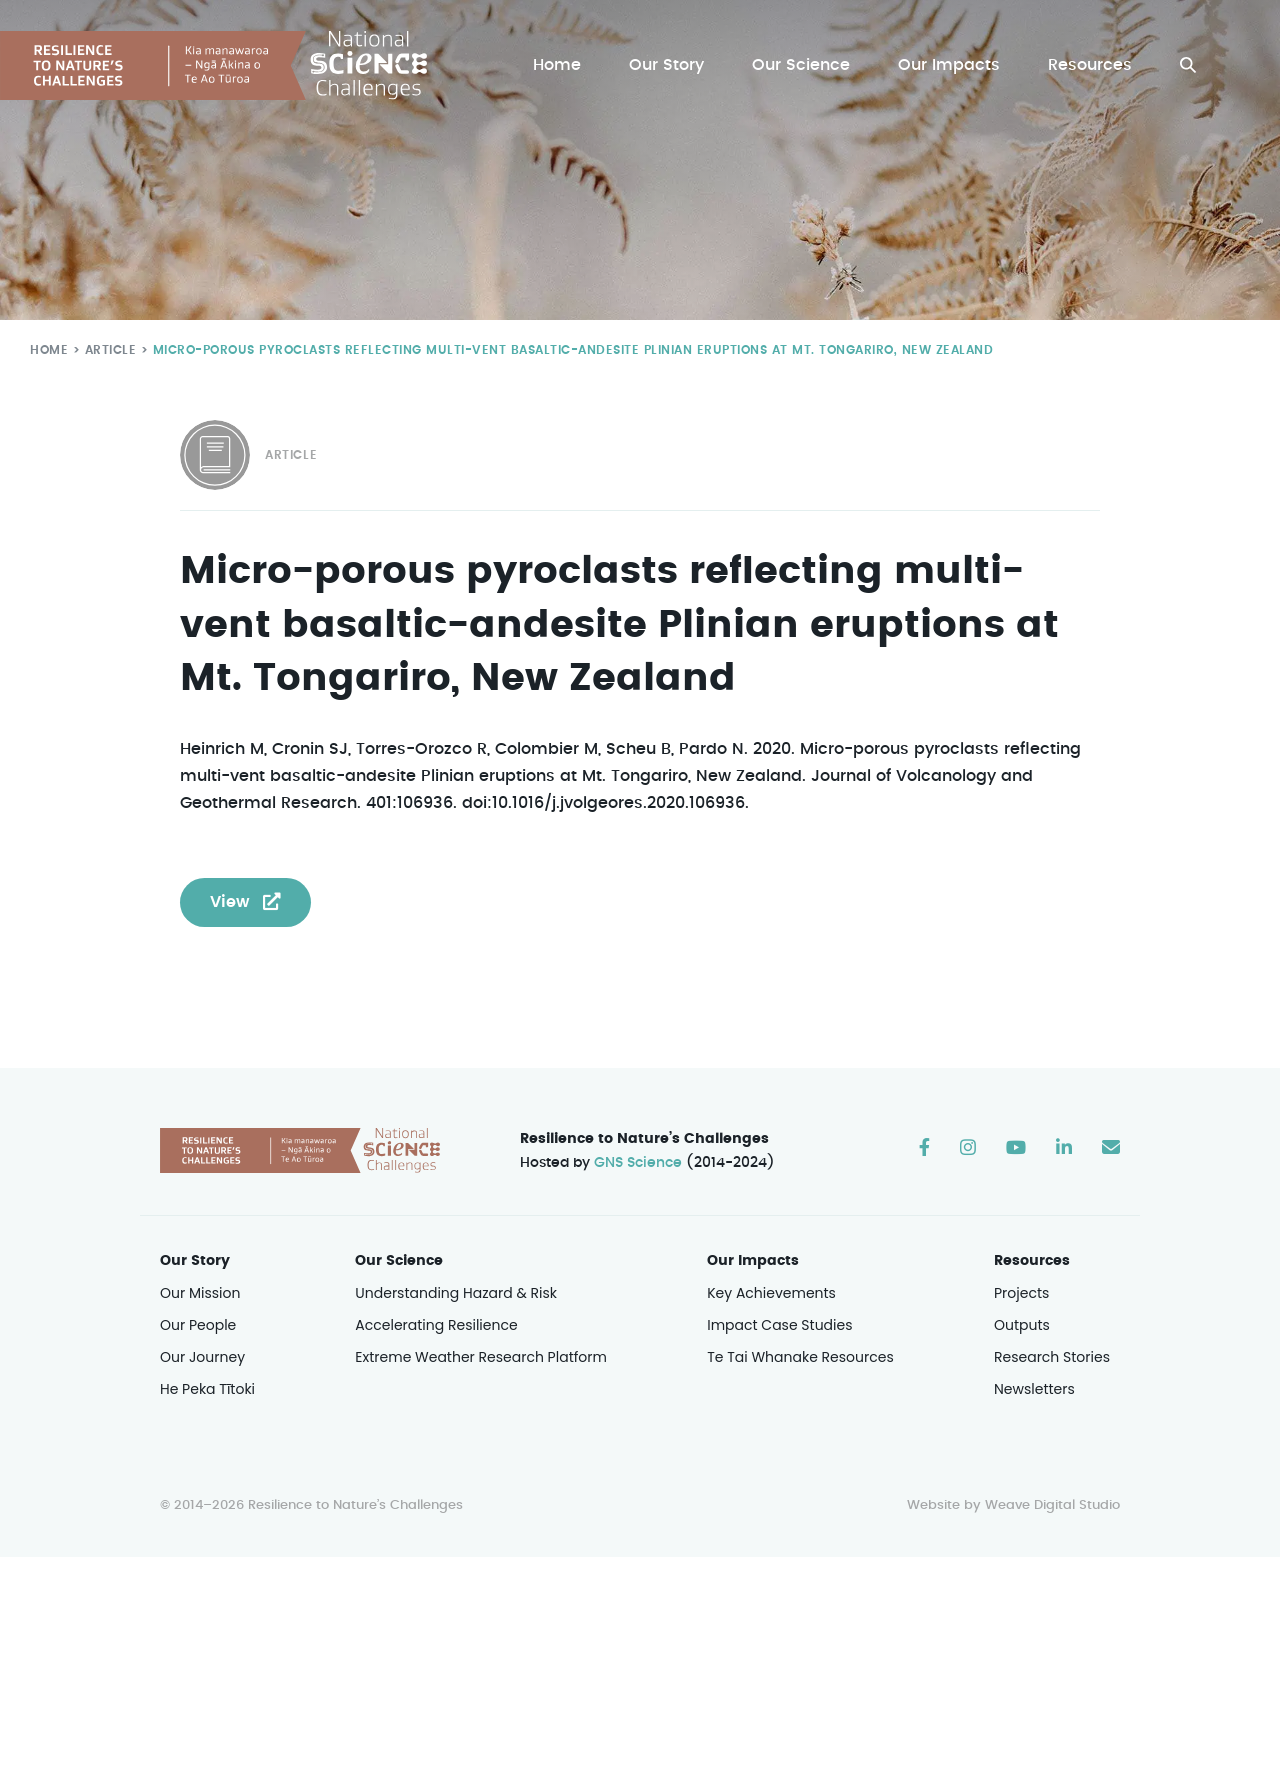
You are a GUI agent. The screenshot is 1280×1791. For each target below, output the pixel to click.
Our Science (804, 65)
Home (562, 65)
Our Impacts (951, 65)
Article (106, 349)
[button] (1188, 65)
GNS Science (639, 1163)
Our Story (671, 65)
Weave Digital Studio (1052, 1506)
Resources (1090, 65)
